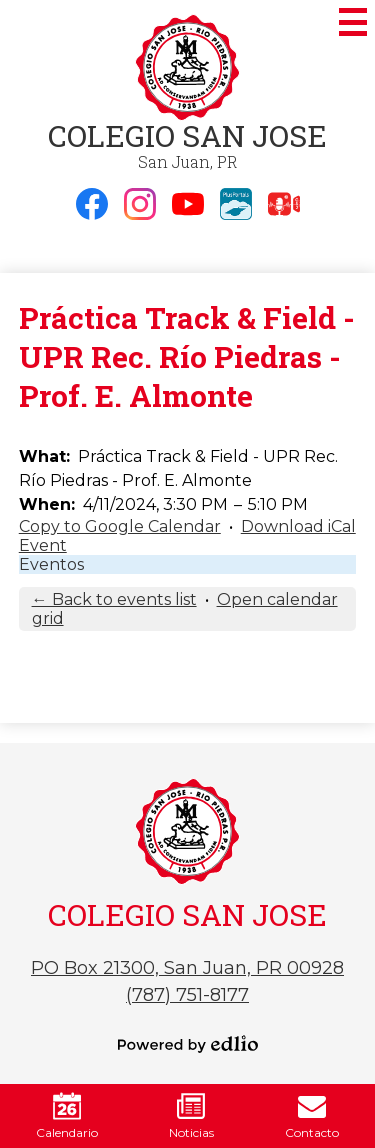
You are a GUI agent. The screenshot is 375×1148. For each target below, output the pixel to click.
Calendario (67, 1116)
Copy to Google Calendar (120, 526)
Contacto (312, 1116)
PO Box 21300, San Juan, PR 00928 (187, 968)
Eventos (51, 564)
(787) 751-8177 (187, 995)
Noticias (191, 1116)
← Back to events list (114, 599)
